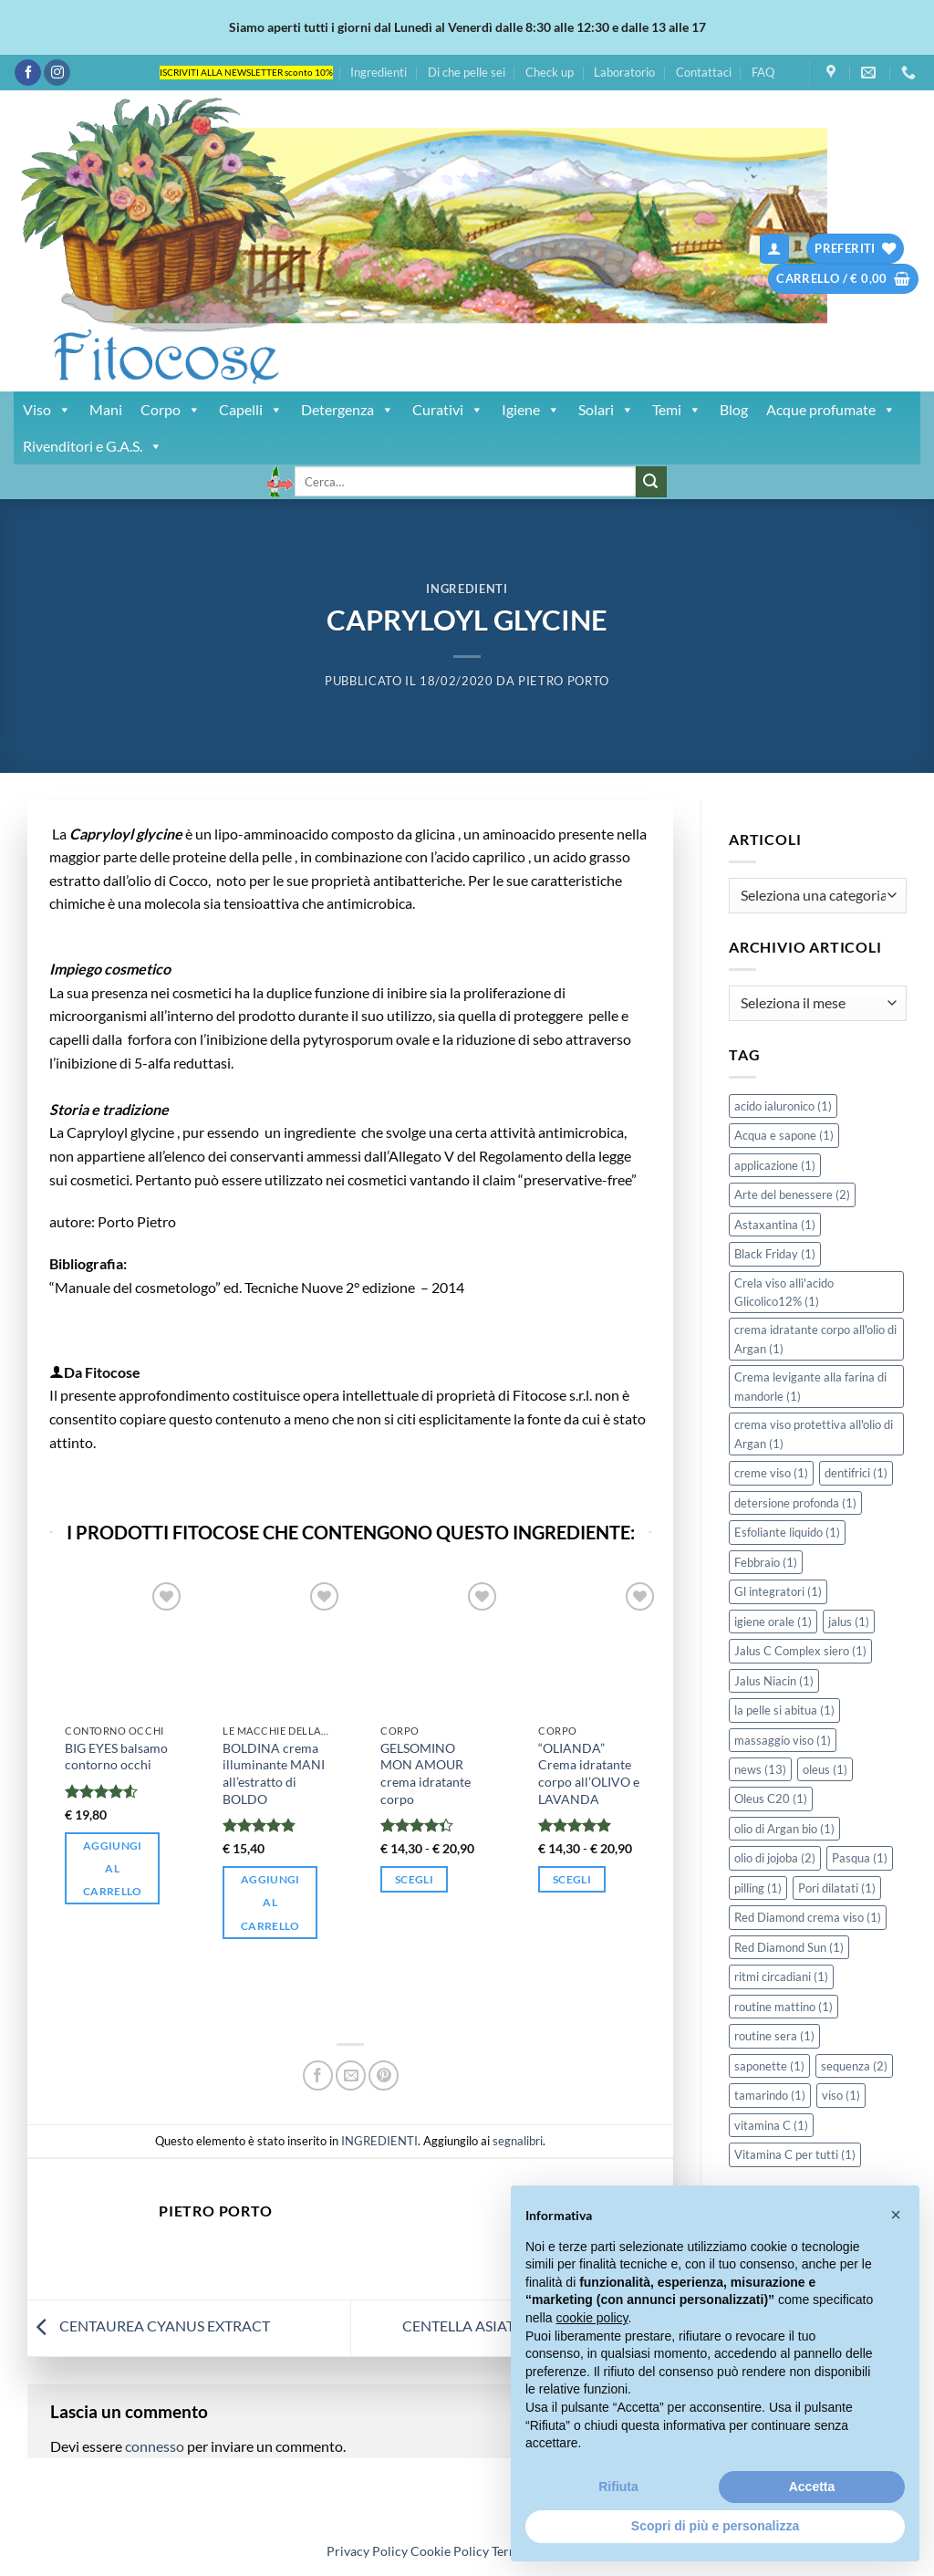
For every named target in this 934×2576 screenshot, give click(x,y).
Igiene (531, 409)
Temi (676, 409)
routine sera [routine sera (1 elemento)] (774, 2035)
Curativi (447, 409)
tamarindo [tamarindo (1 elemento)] (769, 2095)
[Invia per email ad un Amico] (351, 2075)
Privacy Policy (367, 2551)
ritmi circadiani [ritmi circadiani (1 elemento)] (781, 1976)
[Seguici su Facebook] (28, 73)
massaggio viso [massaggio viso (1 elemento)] (782, 1740)
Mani (105, 409)
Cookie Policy (449, 2551)
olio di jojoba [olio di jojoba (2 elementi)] (774, 1858)
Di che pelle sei (466, 72)
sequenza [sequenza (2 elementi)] (854, 2066)
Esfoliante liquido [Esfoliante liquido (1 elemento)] (787, 1532)
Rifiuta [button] (618, 2486)
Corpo (170, 409)
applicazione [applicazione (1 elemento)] (774, 1165)
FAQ (763, 72)
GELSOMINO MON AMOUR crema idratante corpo (425, 1773)
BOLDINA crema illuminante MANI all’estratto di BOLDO (274, 1773)
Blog (734, 409)
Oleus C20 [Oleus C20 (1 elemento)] (770, 1798)
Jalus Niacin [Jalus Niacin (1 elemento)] (774, 1681)
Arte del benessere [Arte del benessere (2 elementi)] (792, 1194)
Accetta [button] (812, 2486)
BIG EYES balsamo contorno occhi (116, 1756)
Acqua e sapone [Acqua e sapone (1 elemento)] (784, 1135)
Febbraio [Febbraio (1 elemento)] (765, 1562)
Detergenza (347, 409)
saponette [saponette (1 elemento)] (769, 2066)
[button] (774, 249)
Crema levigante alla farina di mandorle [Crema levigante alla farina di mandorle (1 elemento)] (810, 1386)
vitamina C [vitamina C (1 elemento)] (771, 2125)
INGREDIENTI (466, 588)
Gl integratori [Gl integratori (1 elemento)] (778, 1591)
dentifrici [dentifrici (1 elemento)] (856, 1472)
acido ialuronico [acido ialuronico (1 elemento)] (783, 1106)
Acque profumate (831, 409)
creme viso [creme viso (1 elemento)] (771, 1472)
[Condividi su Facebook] (318, 2075)
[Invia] (651, 481)
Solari (606, 409)
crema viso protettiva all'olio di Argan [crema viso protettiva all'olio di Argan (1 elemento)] (813, 1433)
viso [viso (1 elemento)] (841, 2095)
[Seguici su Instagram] (57, 73)
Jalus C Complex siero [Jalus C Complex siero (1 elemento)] (800, 1650)
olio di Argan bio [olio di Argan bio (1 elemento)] (784, 1828)
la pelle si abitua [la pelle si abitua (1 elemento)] (784, 1710)
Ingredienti (378, 72)
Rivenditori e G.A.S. (92, 446)
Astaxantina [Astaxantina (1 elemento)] (774, 1224)
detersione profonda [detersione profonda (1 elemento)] (795, 1503)
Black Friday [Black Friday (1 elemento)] (774, 1253)
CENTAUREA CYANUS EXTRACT (148, 2325)
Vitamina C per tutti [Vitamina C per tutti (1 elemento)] (795, 2154)
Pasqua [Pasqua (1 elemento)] (859, 1858)
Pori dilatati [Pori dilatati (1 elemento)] (837, 1888)
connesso (154, 2446)
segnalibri (518, 2140)
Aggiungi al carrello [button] (112, 1868)
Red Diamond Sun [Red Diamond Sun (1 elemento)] (789, 1947)
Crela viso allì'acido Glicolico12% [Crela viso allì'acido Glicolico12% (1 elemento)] (784, 1292)
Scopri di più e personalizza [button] (715, 2526)
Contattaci (704, 72)
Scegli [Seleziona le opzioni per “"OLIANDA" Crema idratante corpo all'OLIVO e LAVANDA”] (572, 1879)
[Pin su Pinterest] (383, 2075)
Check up (549, 72)
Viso (47, 409)
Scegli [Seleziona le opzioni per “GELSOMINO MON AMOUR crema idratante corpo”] (414, 1879)
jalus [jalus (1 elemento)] (848, 1621)
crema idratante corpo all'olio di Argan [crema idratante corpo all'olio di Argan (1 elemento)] (815, 1338)
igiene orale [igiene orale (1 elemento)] (773, 1621)
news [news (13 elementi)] (760, 1769)
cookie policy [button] (591, 2317)
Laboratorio (624, 72)
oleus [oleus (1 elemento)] (825, 1769)
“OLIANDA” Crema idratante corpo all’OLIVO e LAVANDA (588, 1773)
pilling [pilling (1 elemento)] (758, 1888)
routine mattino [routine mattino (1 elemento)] (783, 2006)
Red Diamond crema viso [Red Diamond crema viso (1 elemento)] (807, 1917)
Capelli (251, 409)
